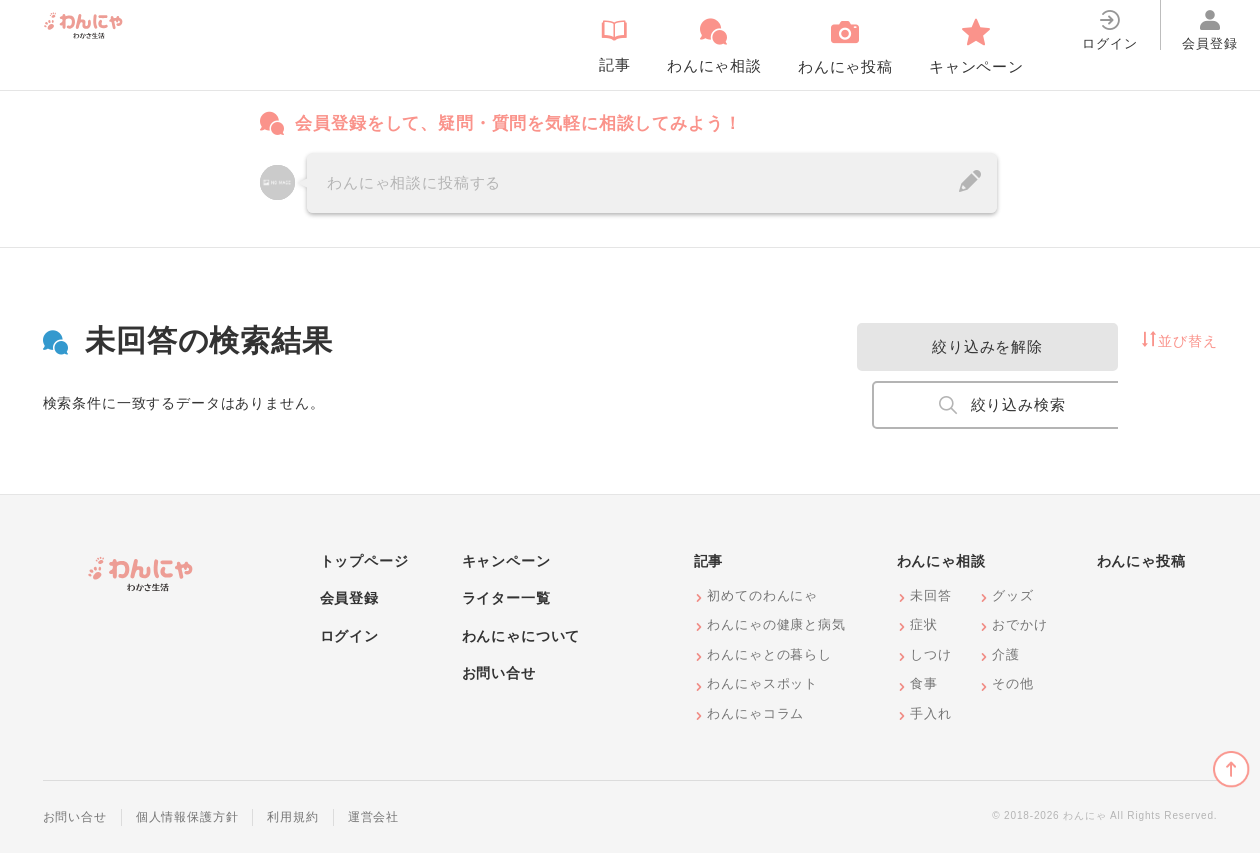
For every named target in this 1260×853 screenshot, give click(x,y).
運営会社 (373, 817)
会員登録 (349, 598)
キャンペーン (506, 561)
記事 (709, 561)
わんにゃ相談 (941, 561)
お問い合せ (499, 673)
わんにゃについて (521, 636)
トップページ (364, 561)
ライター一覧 (506, 598)
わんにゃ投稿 (1141, 561)
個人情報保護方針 (187, 817)
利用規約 (292, 817)
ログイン (349, 636)
